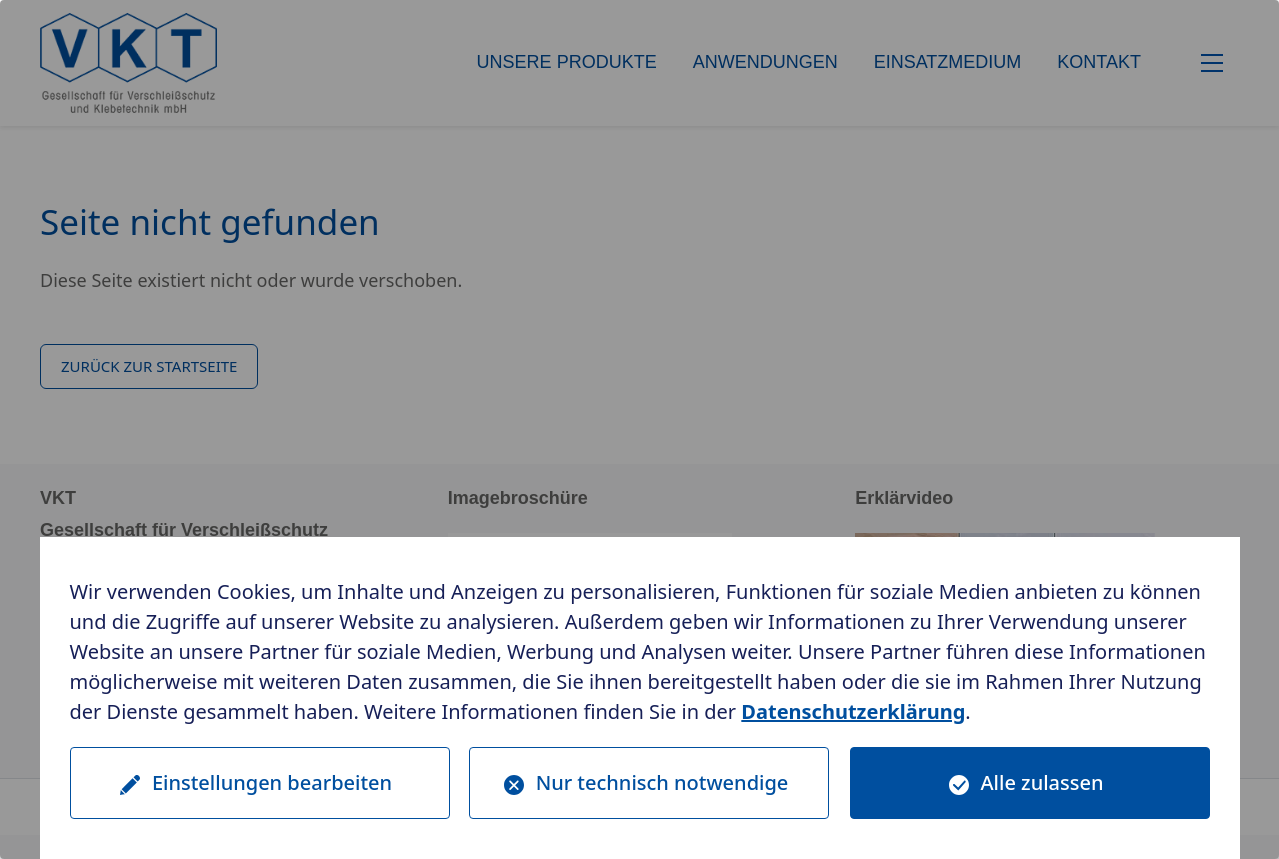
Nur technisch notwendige (662, 782)
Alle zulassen (1042, 782)
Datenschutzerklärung (853, 711)
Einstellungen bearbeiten (272, 782)
